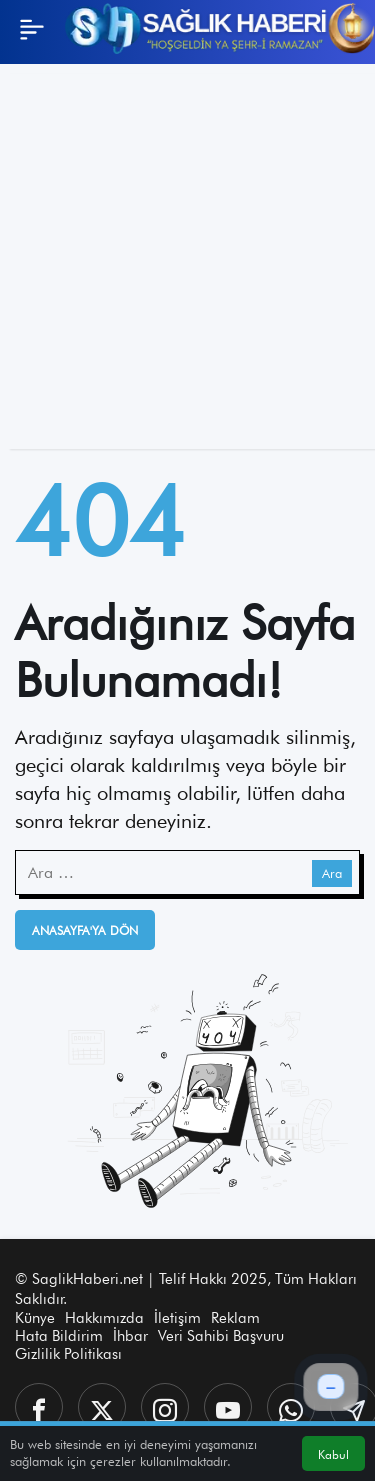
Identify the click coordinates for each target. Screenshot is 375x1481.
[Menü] (32, 29)
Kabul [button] (333, 1454)
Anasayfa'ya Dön (85, 930)
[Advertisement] (187, 261)
